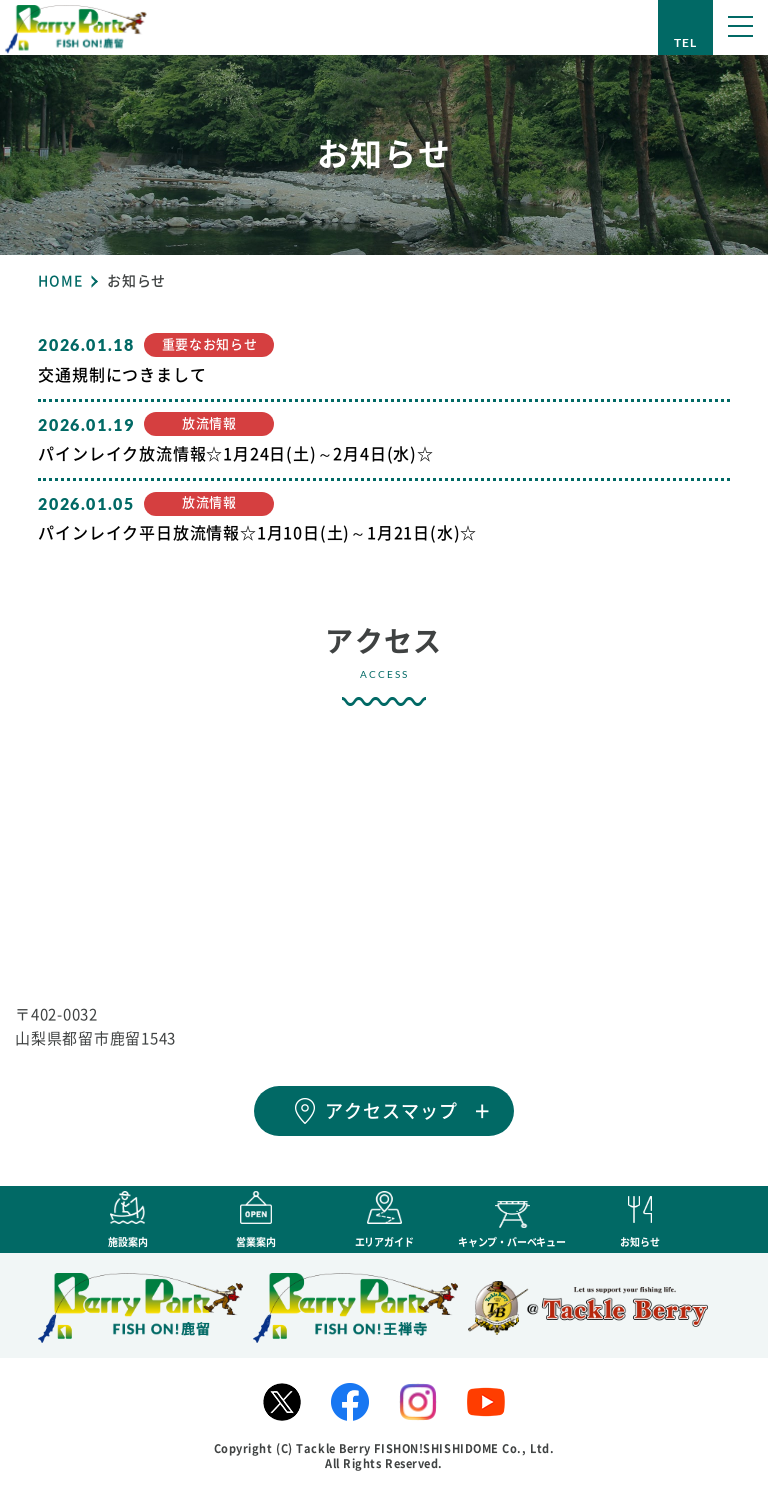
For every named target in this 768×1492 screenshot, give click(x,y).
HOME (60, 281)
